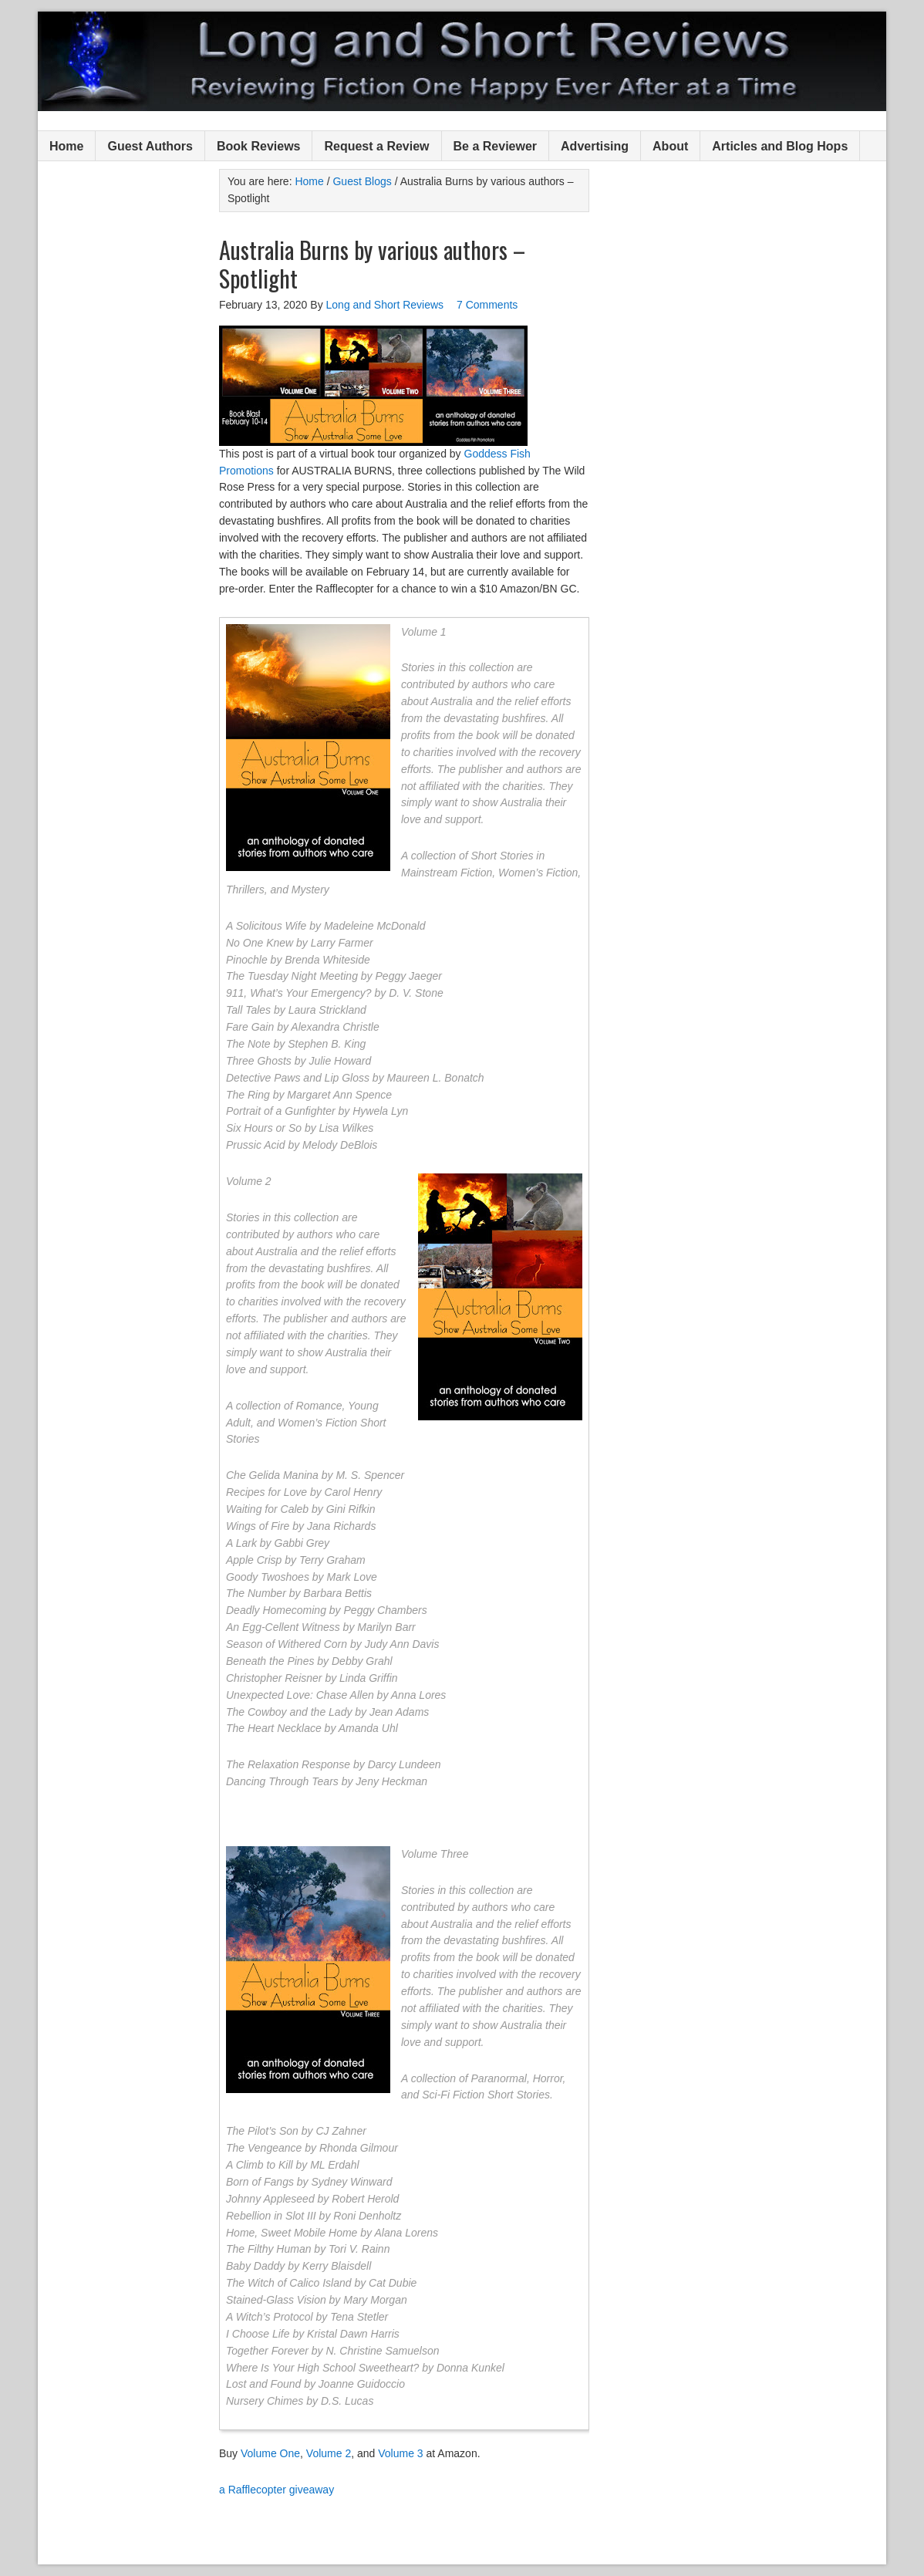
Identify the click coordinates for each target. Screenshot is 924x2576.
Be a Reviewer (496, 146)
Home (66, 146)
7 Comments (487, 305)
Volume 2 (328, 2453)
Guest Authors (150, 146)
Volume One (270, 2453)
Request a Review (376, 146)
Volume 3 (400, 2453)
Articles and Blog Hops (780, 146)
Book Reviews (258, 146)
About (670, 146)
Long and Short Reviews (462, 61)
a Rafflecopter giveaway (276, 2489)
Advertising (595, 146)
